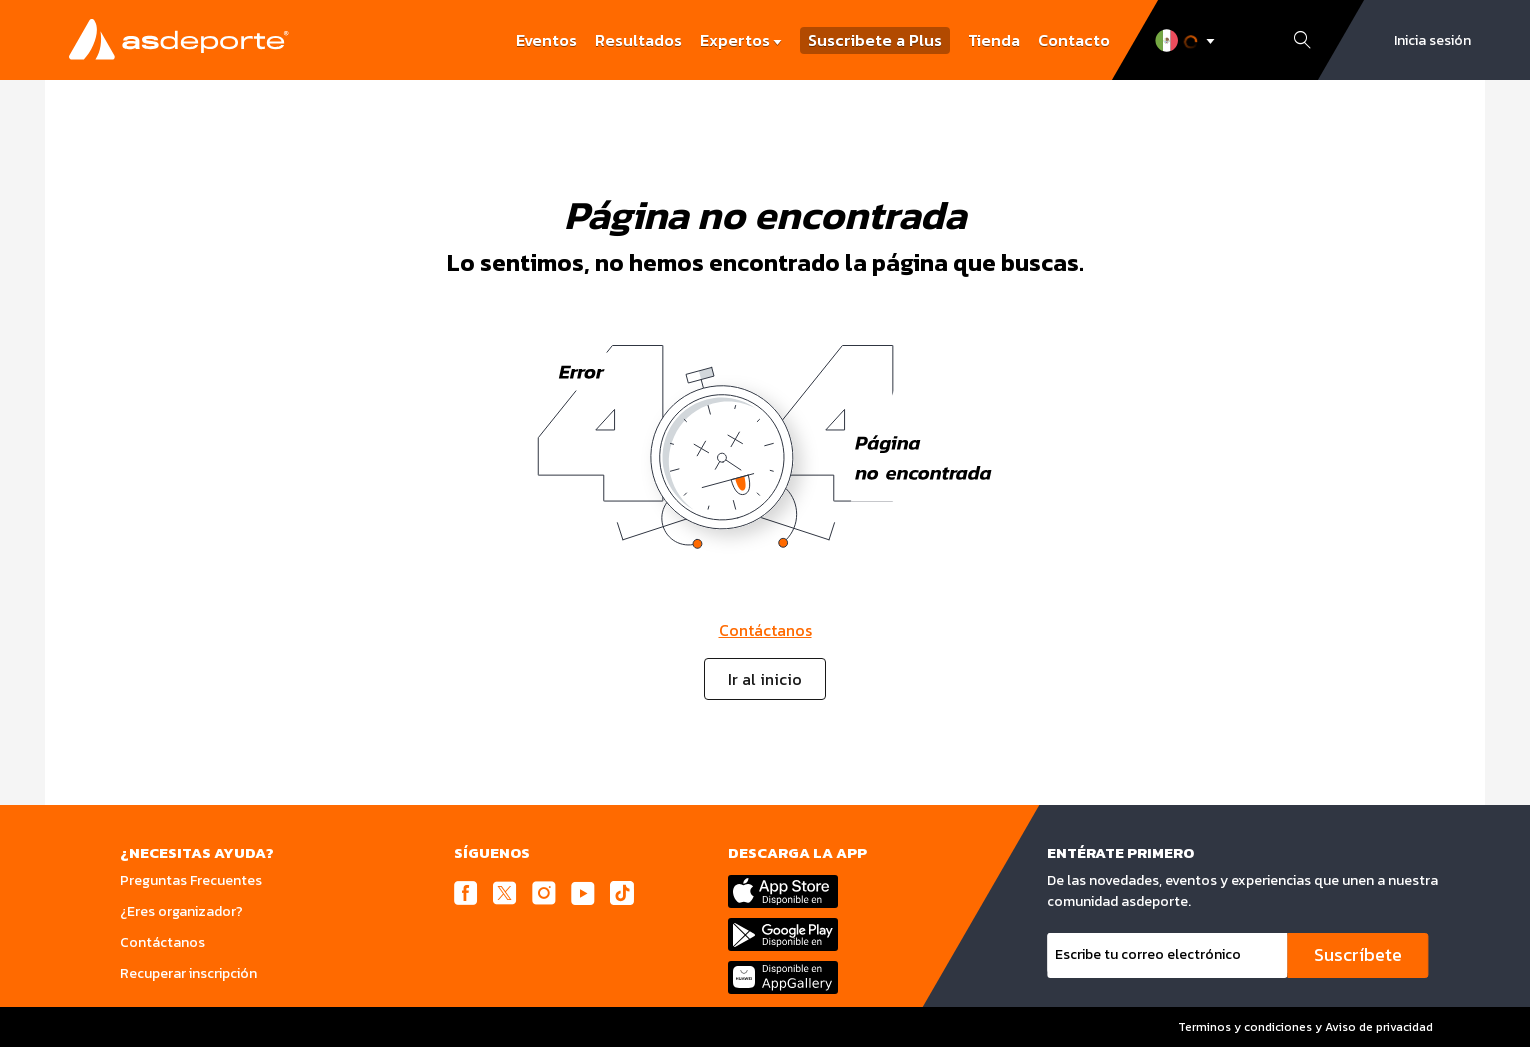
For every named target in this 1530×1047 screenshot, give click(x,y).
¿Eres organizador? (181, 911)
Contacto (1074, 40)
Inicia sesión (1432, 40)
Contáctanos (765, 630)
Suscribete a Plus (875, 40)
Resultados (638, 40)
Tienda (994, 40)
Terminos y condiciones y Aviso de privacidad (1303, 1027)
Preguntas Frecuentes (191, 880)
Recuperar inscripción (188, 973)
